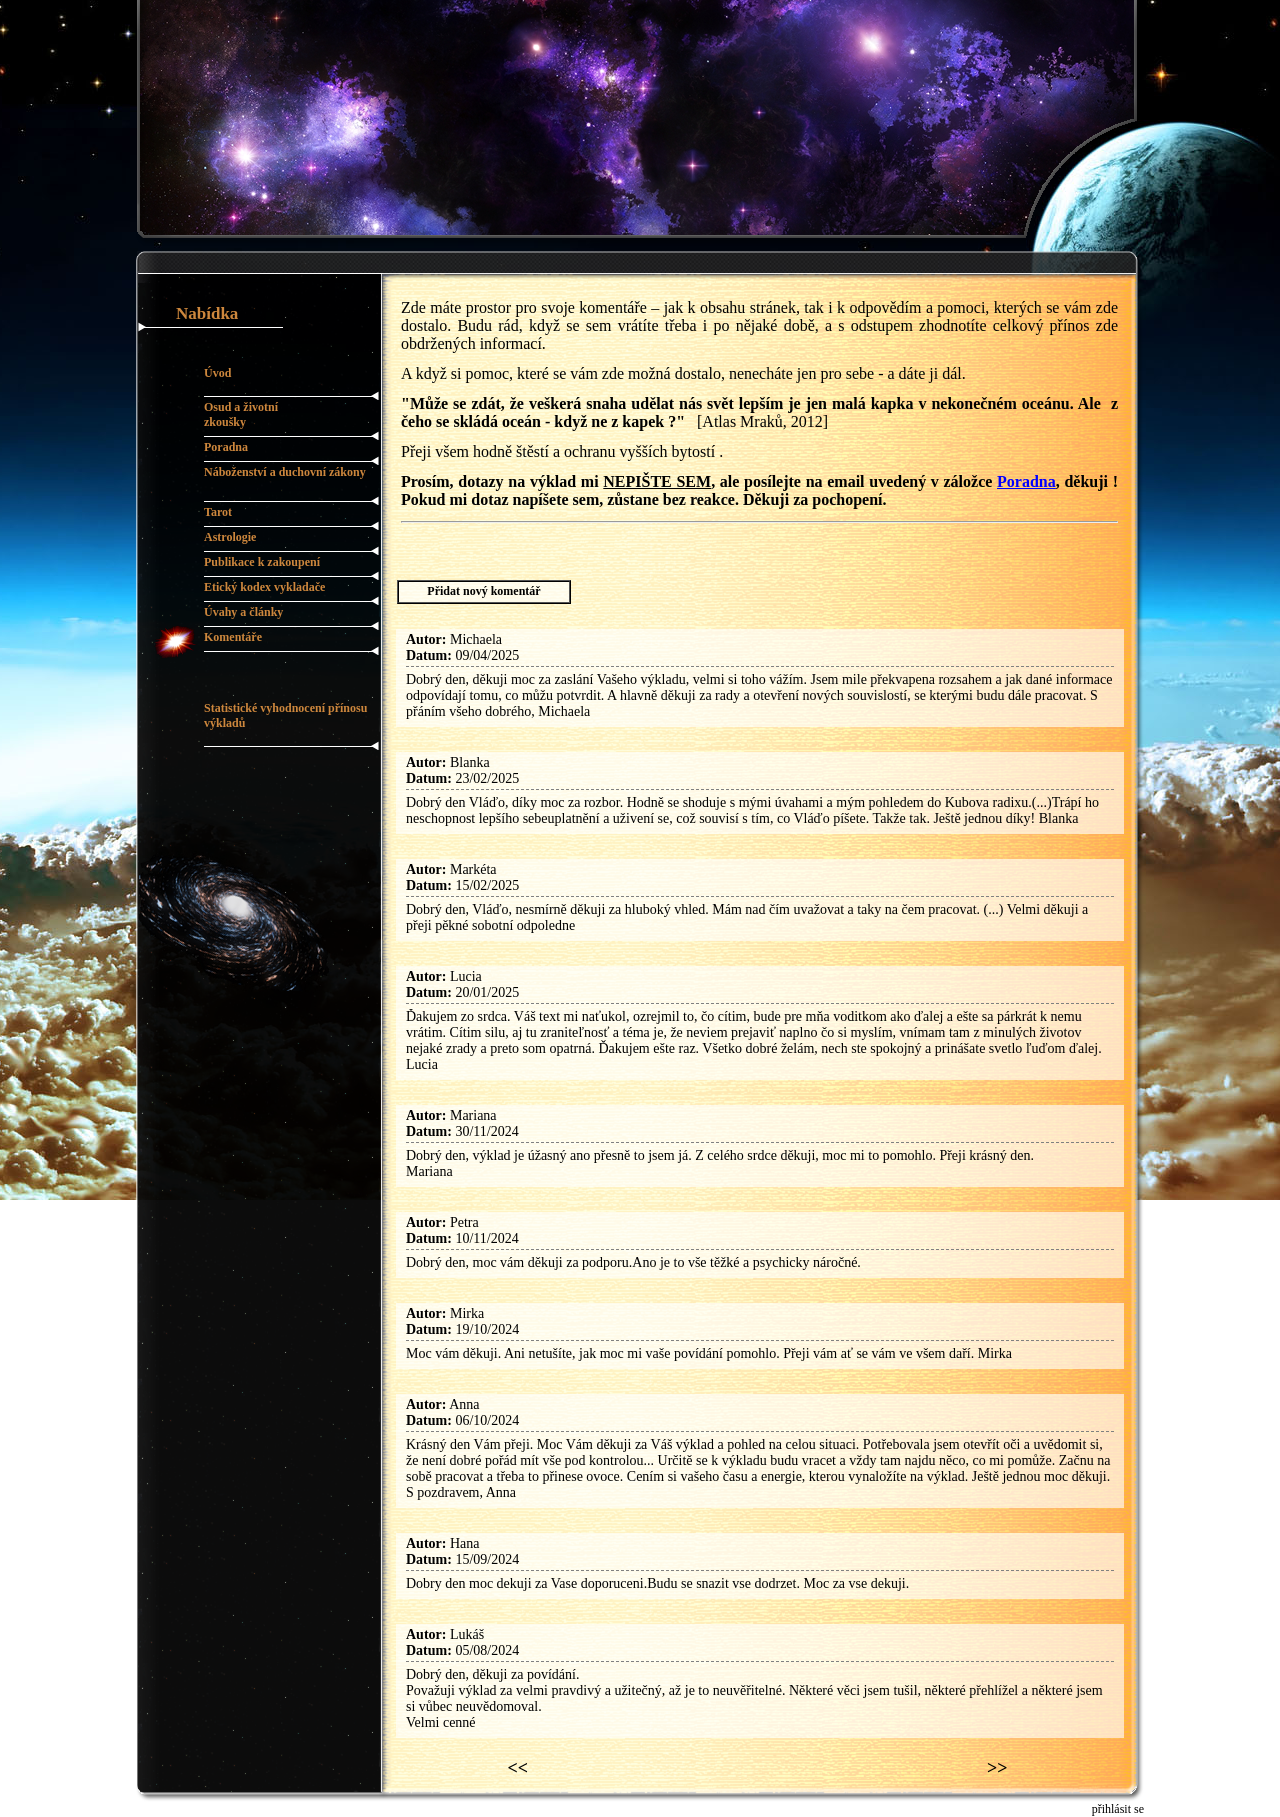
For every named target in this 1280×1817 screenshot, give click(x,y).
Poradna (226, 447)
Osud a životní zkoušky (241, 414)
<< (518, 1768)
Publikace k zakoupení (262, 562)
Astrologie (230, 537)
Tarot (218, 512)
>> (997, 1768)
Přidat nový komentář (483, 591)
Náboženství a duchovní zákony (285, 472)
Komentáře (233, 637)
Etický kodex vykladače (264, 587)
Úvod (217, 373)
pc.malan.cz (229, 1809)
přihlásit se (1118, 1809)
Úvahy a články (243, 612)
